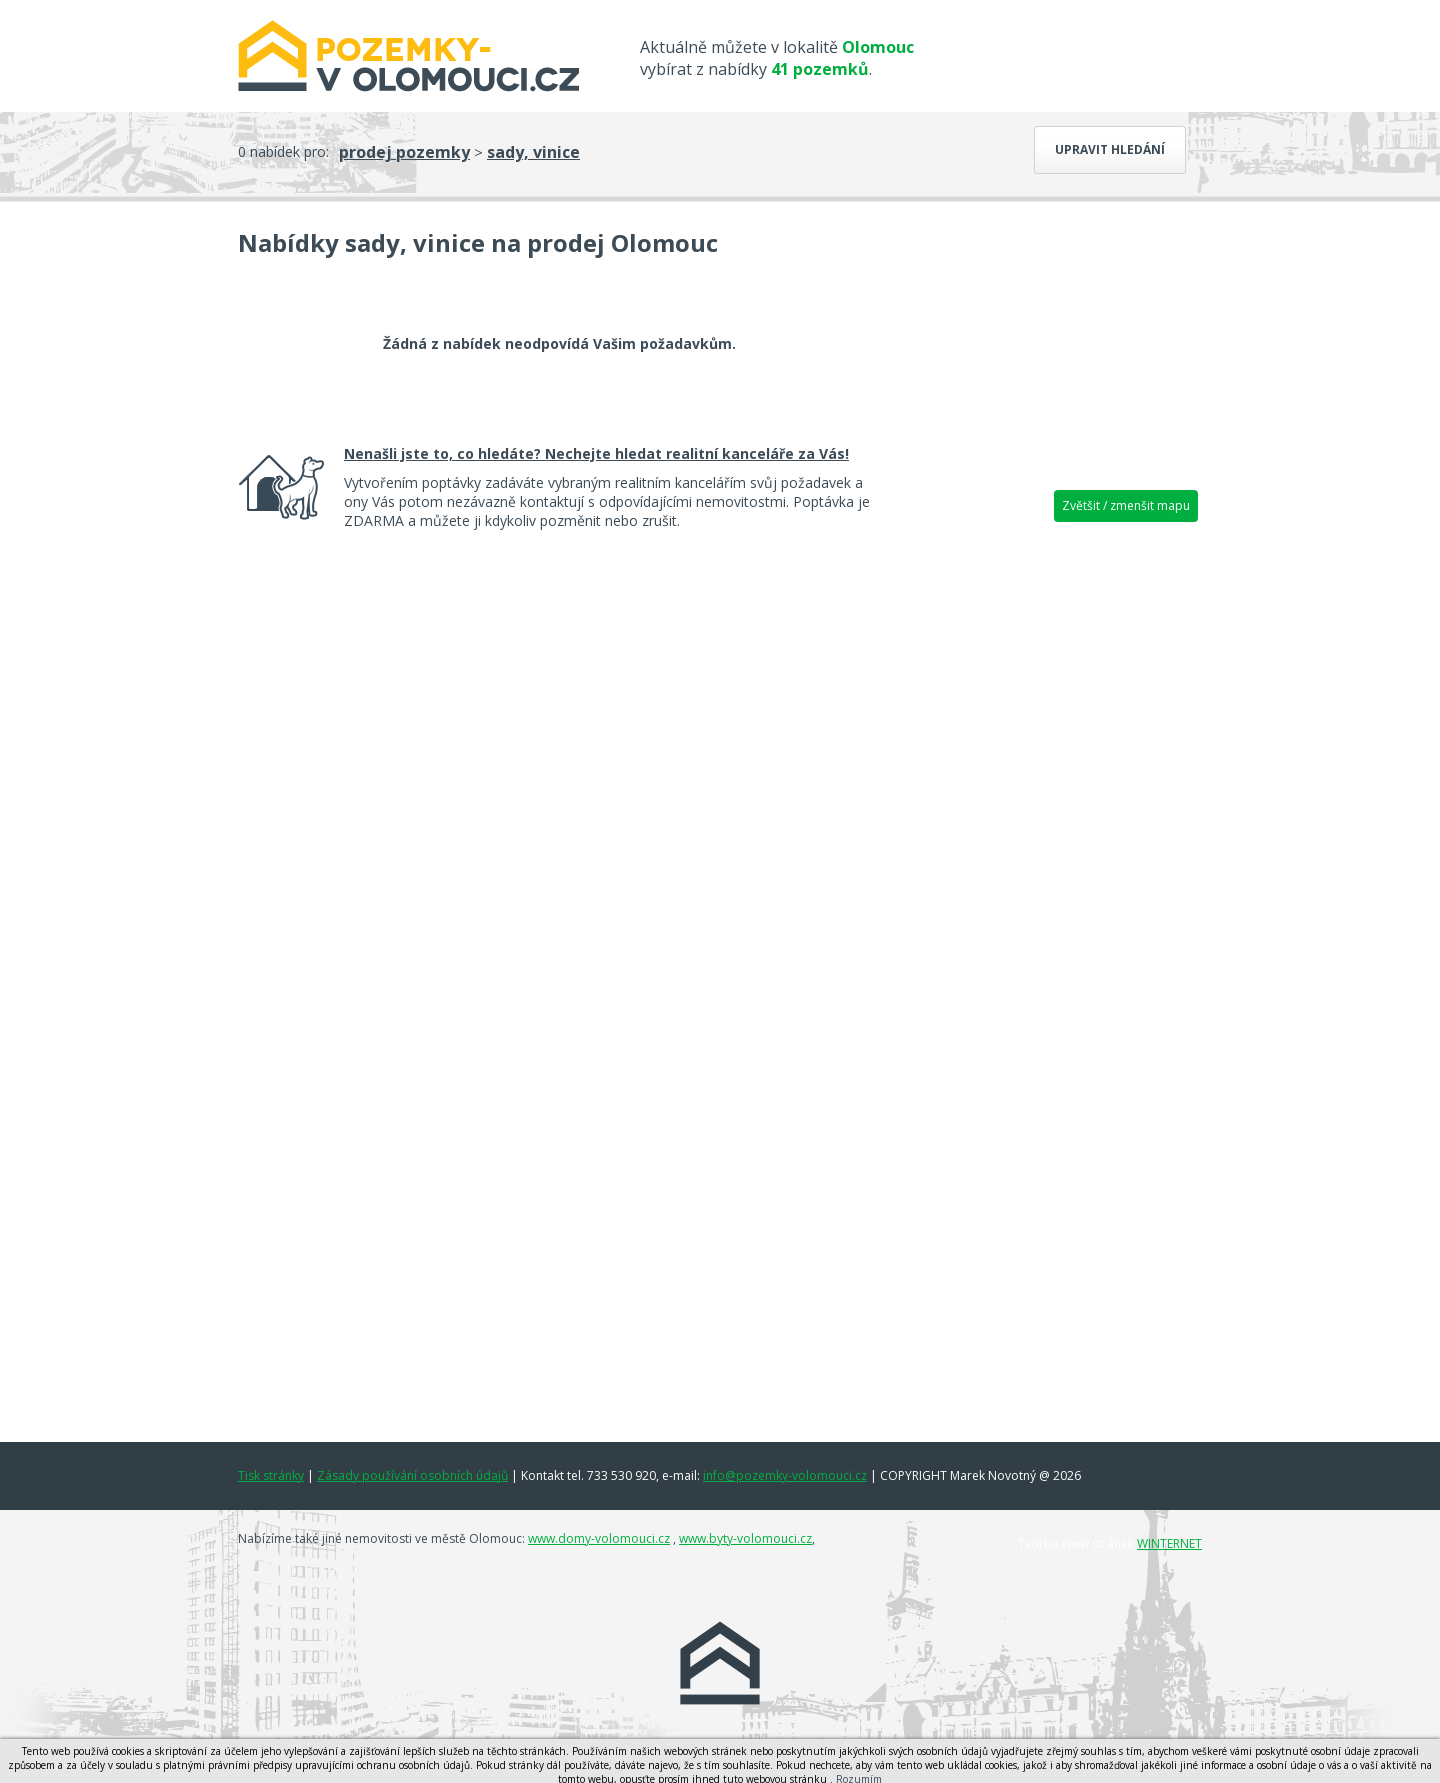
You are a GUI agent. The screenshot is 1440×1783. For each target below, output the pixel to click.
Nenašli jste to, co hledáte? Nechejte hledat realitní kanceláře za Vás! (596, 453)
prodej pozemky (404, 152)
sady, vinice (533, 152)
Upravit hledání (1110, 149)
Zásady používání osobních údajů (412, 1475)
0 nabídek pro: (283, 151)
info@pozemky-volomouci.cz (785, 1475)
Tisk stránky (271, 1475)
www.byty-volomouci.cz (745, 1538)
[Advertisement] (1050, 845)
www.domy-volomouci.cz (599, 1538)
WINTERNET (1169, 1543)
